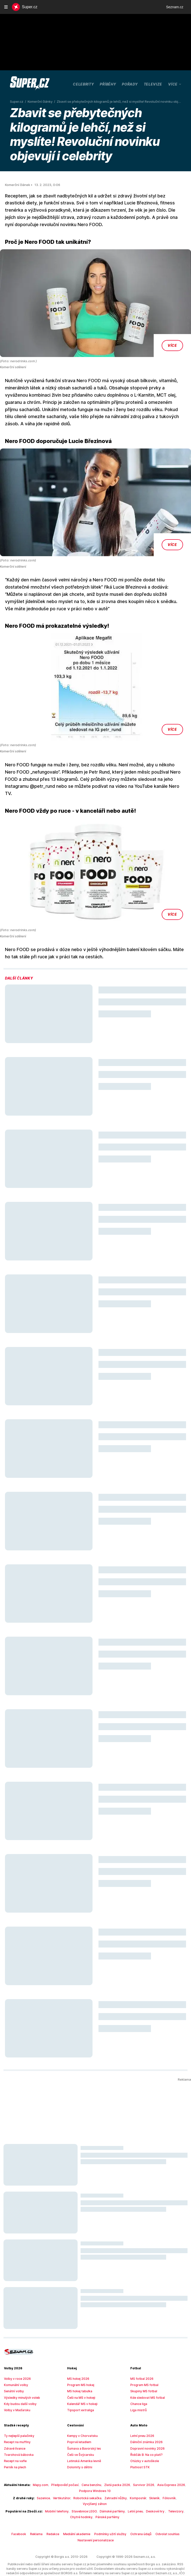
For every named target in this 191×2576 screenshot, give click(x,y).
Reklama (41, 2514)
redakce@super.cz (102, 2558)
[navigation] (6, 7)
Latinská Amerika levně (82, 2446)
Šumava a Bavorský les (82, 2434)
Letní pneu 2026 (141, 2421)
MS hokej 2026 (77, 2364)
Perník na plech (14, 2453)
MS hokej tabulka (78, 2377)
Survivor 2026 (139, 2471)
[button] (95, 303)
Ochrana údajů (138, 2514)
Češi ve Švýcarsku (79, 2440)
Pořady (131, 84)
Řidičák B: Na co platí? (145, 2440)
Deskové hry (150, 2491)
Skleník (137, 2484)
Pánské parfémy (106, 2497)
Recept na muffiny (16, 2428)
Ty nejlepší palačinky (18, 2421)
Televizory (168, 2491)
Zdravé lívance (14, 2434)
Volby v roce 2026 (16, 2364)
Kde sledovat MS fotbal (145, 2383)
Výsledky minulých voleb (20, 2383)
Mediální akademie (79, 2514)
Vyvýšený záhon (171, 2484)
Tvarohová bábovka (17, 2440)
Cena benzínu (91, 2471)
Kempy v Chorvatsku (81, 2421)
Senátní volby (13, 2377)
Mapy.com (44, 2471)
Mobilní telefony (58, 2491)
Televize (154, 84)
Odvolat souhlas (162, 2514)
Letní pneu (131, 2491)
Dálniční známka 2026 (145, 2428)
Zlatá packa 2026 (115, 2471)
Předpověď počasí (67, 2471)
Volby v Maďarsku (16, 2396)
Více (175, 84)
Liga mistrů (137, 2396)
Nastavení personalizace (95, 2520)
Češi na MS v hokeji (80, 2383)
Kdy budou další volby (18, 2389)
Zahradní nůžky (101, 2484)
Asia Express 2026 (163, 2471)
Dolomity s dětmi (78, 2453)
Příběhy (108, 84)
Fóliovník (151, 2484)
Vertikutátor (52, 2484)
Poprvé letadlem (78, 2428)
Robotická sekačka (75, 2484)
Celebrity (83, 84)
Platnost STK (139, 2453)
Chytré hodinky (82, 2497)
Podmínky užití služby (110, 2514)
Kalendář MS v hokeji (81, 2389)
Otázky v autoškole (142, 2446)
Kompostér (121, 2484)
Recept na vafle (14, 2446)
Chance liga (138, 2389)
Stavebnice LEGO (84, 2491)
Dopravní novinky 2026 (145, 2434)
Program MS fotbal (142, 2371)
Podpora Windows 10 (95, 2476)
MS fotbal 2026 (140, 2364)
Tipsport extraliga (78, 2396)
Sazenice (35, 2484)
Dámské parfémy (109, 2491)
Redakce (56, 2514)
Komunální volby (15, 2371)
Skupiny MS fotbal (142, 2377)
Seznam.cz (174, 7)
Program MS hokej (79, 2371)
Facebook (24, 2514)
